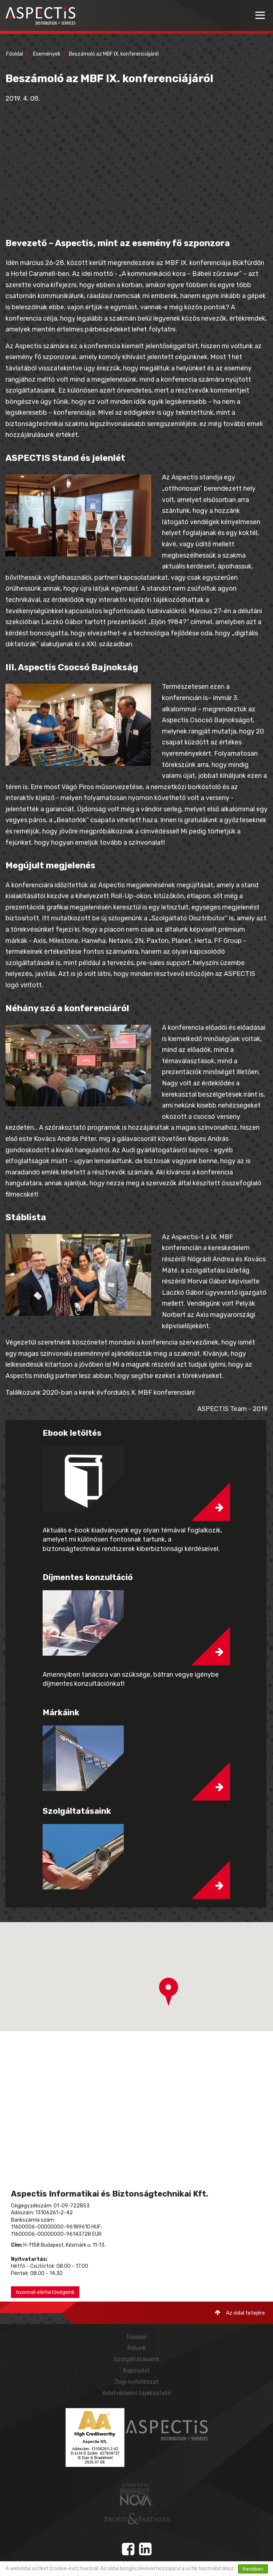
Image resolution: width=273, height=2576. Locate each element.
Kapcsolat (136, 2370)
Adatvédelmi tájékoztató (136, 2393)
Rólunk (136, 2347)
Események (46, 54)
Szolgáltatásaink (136, 2359)
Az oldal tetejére (240, 2312)
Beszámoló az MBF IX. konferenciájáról (114, 54)
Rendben (253, 2569)
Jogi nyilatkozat (136, 2381)
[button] (168, 1992)
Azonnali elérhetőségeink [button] (45, 2292)
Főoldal (14, 54)
